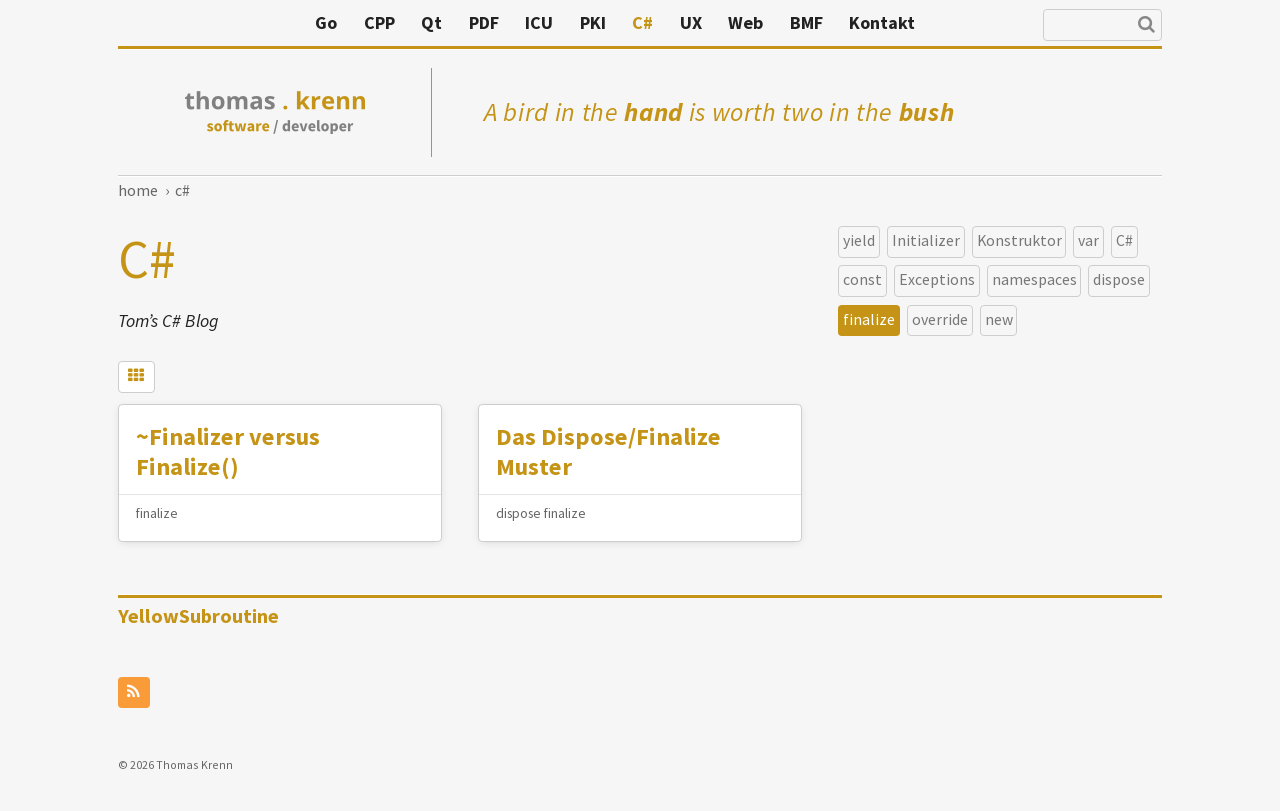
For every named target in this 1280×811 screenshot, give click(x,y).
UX (837, 22)
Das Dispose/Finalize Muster (614, 453)
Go (472, 22)
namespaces (1034, 278)
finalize (869, 318)
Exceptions (937, 278)
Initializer (926, 239)
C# (788, 22)
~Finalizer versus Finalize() (235, 453)
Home (138, 189)
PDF (630, 22)
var (1088, 239)
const (862, 278)
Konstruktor (1019, 239)
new (999, 318)
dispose (1119, 278)
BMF (952, 22)
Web (891, 22)
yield (859, 239)
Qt (577, 22)
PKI (739, 22)
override (940, 318)
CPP (525, 22)
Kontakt (1028, 22)
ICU (685, 22)
